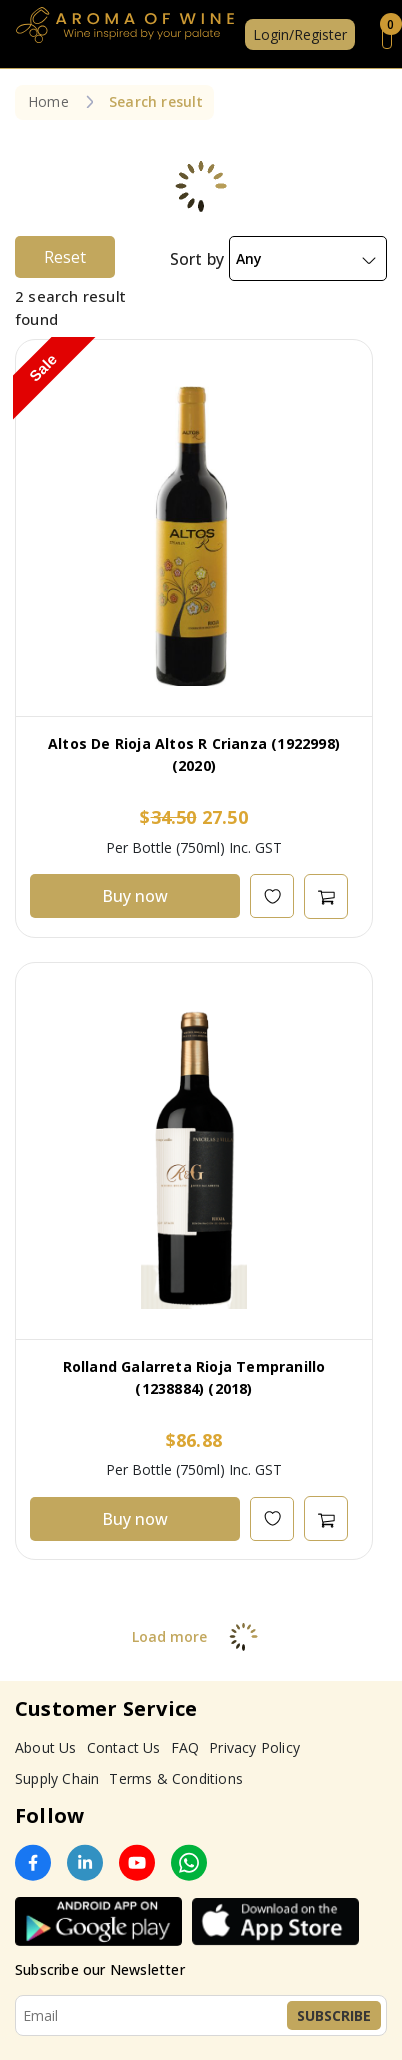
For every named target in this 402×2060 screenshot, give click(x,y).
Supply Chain (57, 1778)
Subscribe (334, 2015)
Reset (65, 257)
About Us (46, 1747)
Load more (201, 1636)
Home (48, 101)
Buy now (135, 896)
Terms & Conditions (176, 1778)
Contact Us (124, 1747)
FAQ (185, 1747)
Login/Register (300, 34)
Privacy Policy (254, 1747)
